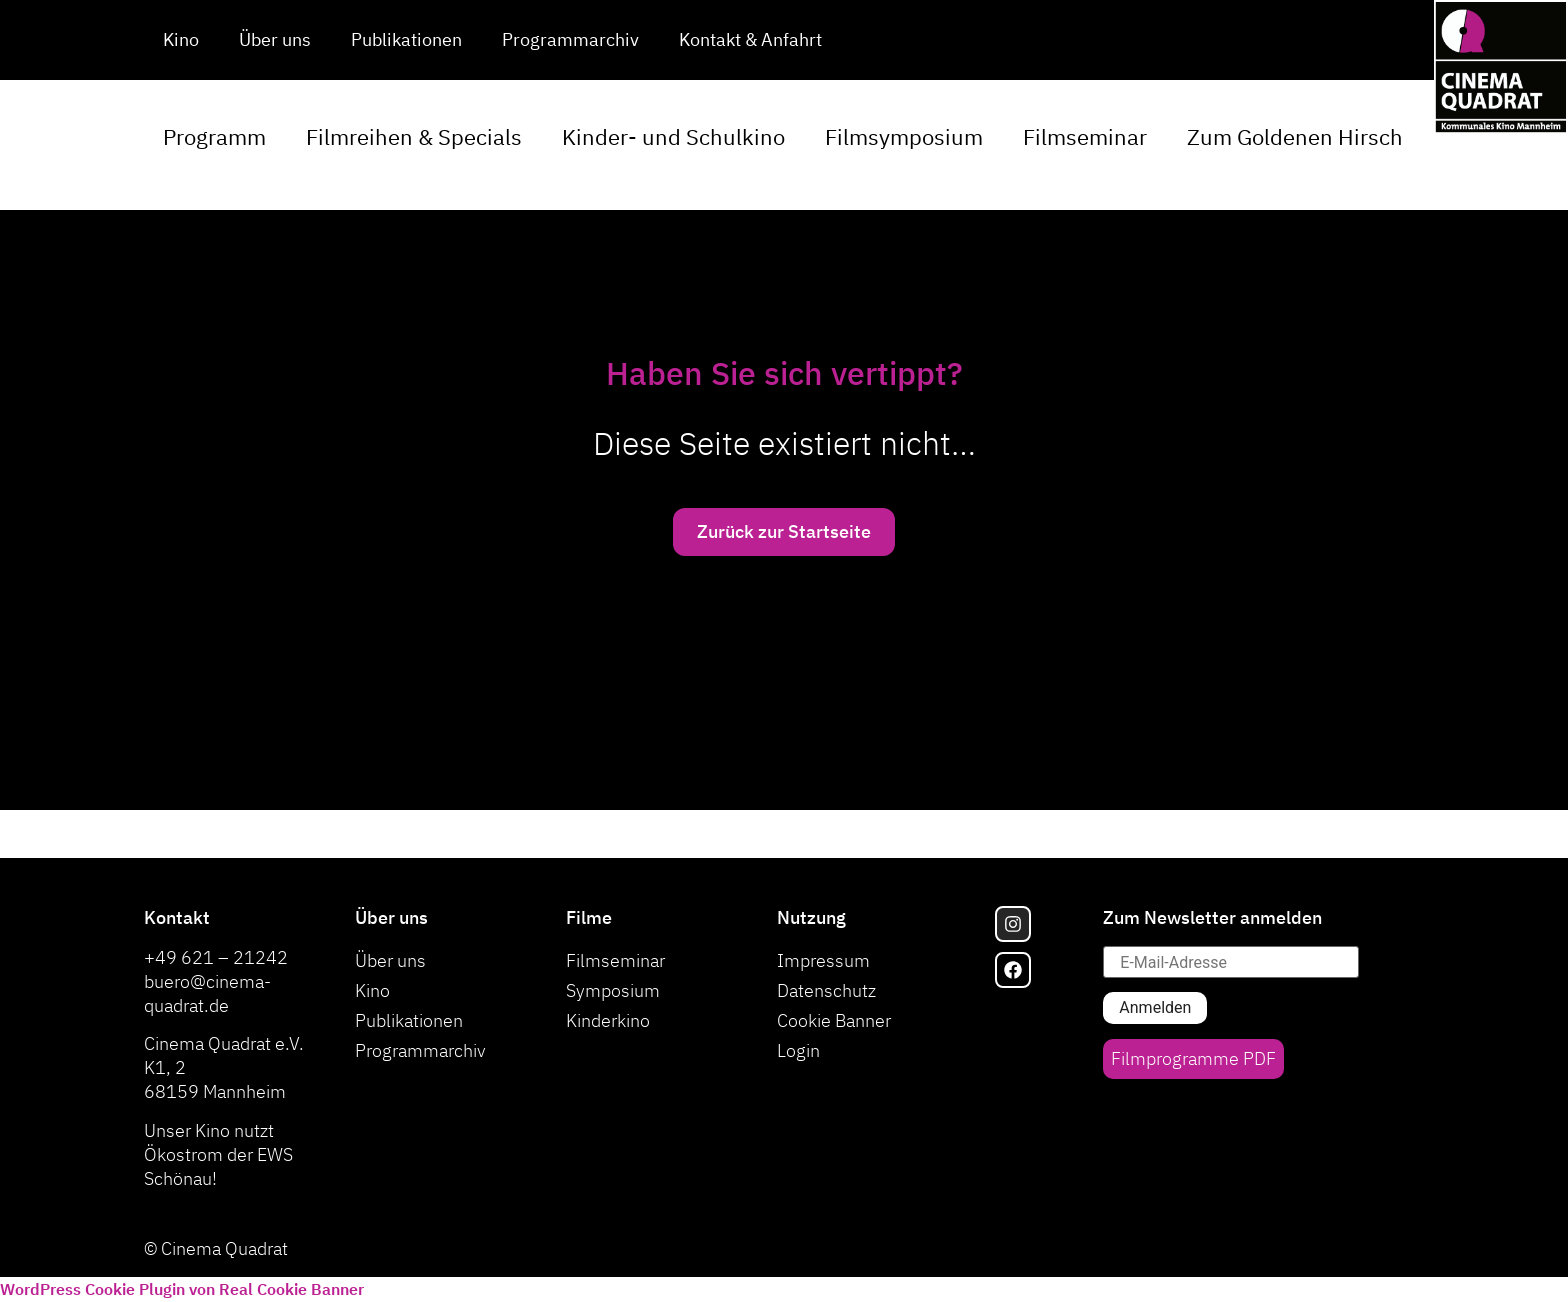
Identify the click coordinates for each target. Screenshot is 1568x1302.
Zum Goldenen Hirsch (1295, 136)
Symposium (613, 990)
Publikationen (406, 39)
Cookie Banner (834, 1020)
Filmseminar (1085, 136)
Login (798, 1050)
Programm (214, 136)
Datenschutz (826, 990)
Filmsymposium (904, 136)
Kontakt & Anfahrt (750, 39)
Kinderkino (608, 1020)
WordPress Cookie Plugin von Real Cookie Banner (182, 1289)
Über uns (275, 39)
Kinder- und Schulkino (673, 136)
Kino (181, 39)
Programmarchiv (570, 39)
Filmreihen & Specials (414, 136)
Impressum (823, 960)
